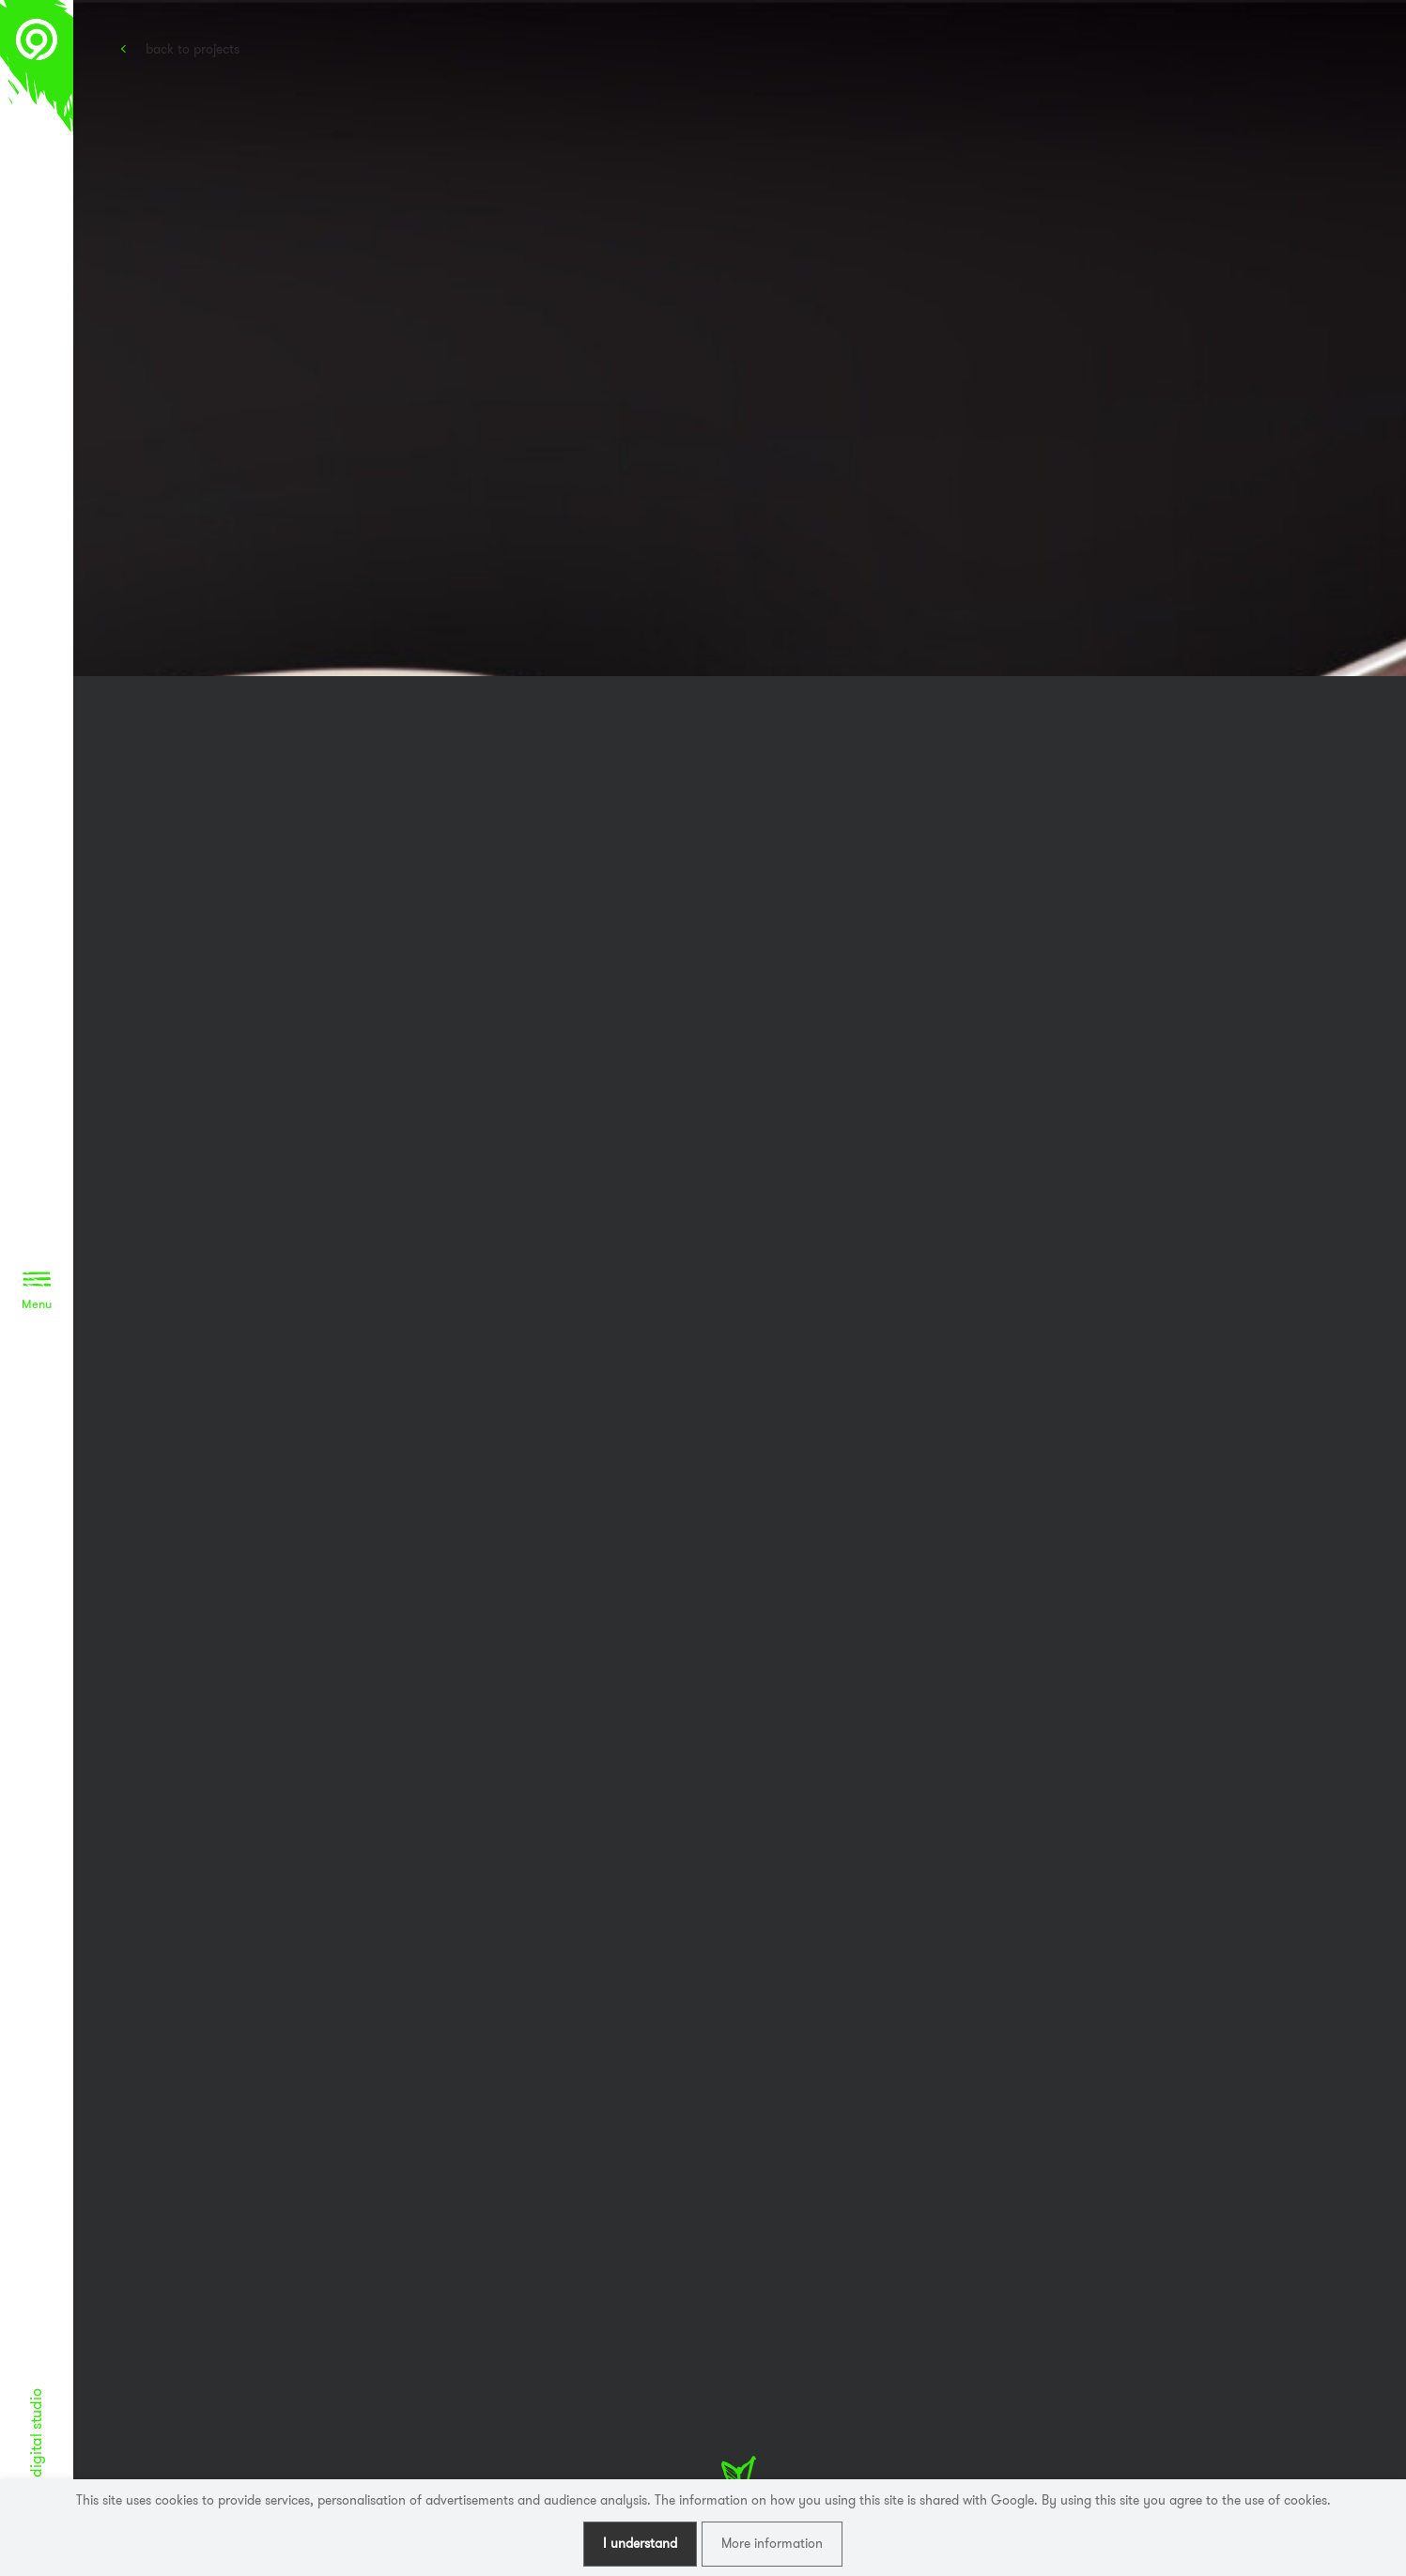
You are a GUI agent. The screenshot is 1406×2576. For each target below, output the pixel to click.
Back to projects (192, 48)
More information (772, 2543)
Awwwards (1363, 82)
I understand (640, 2543)
